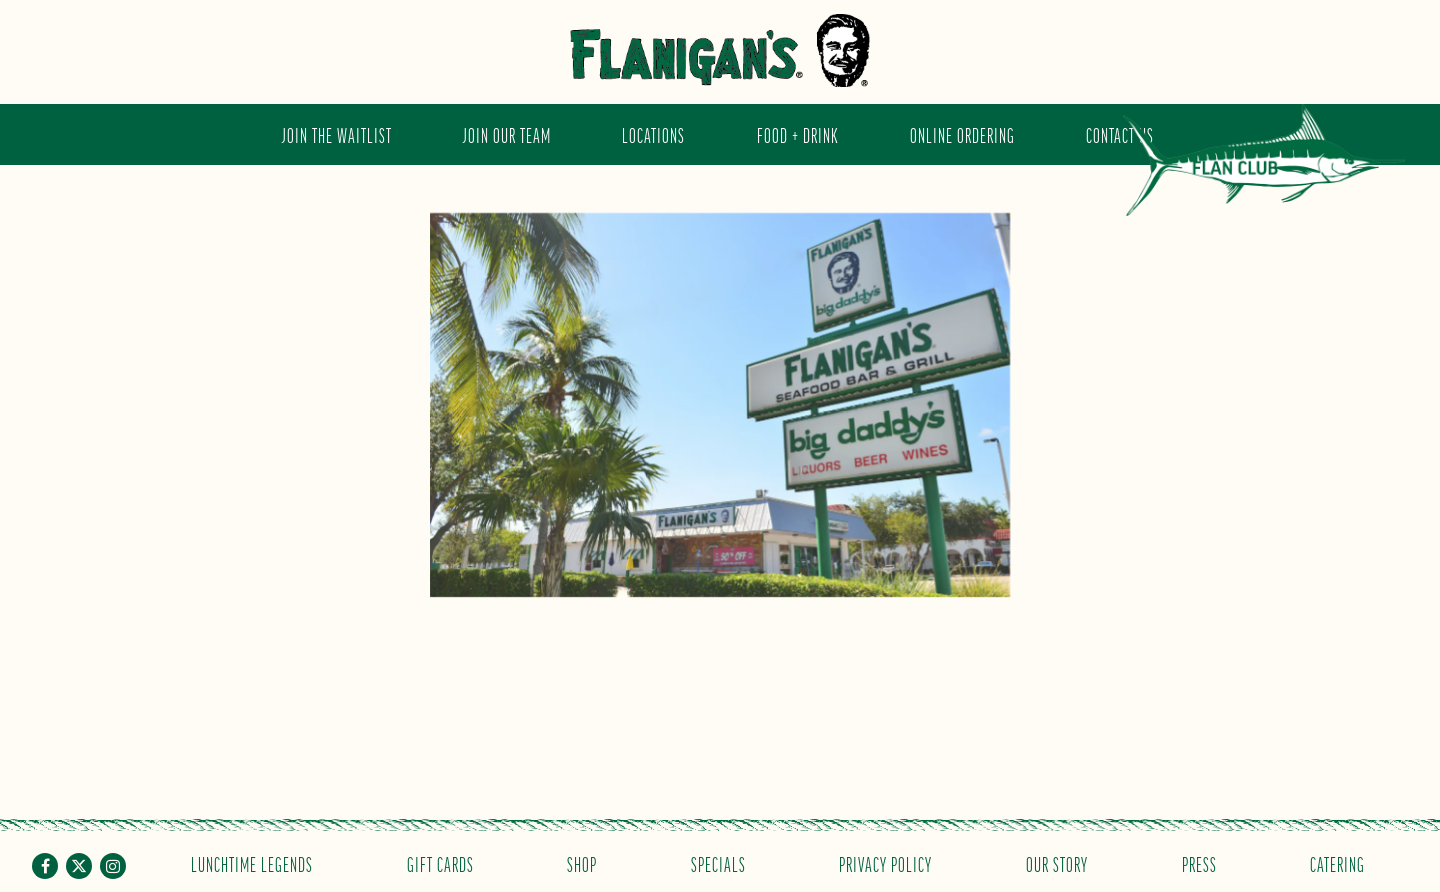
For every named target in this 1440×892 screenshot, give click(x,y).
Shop (582, 863)
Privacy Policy (885, 863)
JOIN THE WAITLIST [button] (337, 134)
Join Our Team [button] (507, 134)
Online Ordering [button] (962, 134)
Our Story (1057, 863)
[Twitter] (79, 866)
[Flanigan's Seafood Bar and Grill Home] (720, 50)
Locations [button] (653, 134)
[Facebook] (45, 866)
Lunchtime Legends (252, 863)
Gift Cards (440, 863)
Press (1199, 863)
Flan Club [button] (1264, 174)
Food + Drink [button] (798, 134)
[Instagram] (113, 866)
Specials (718, 863)
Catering (1337, 863)
